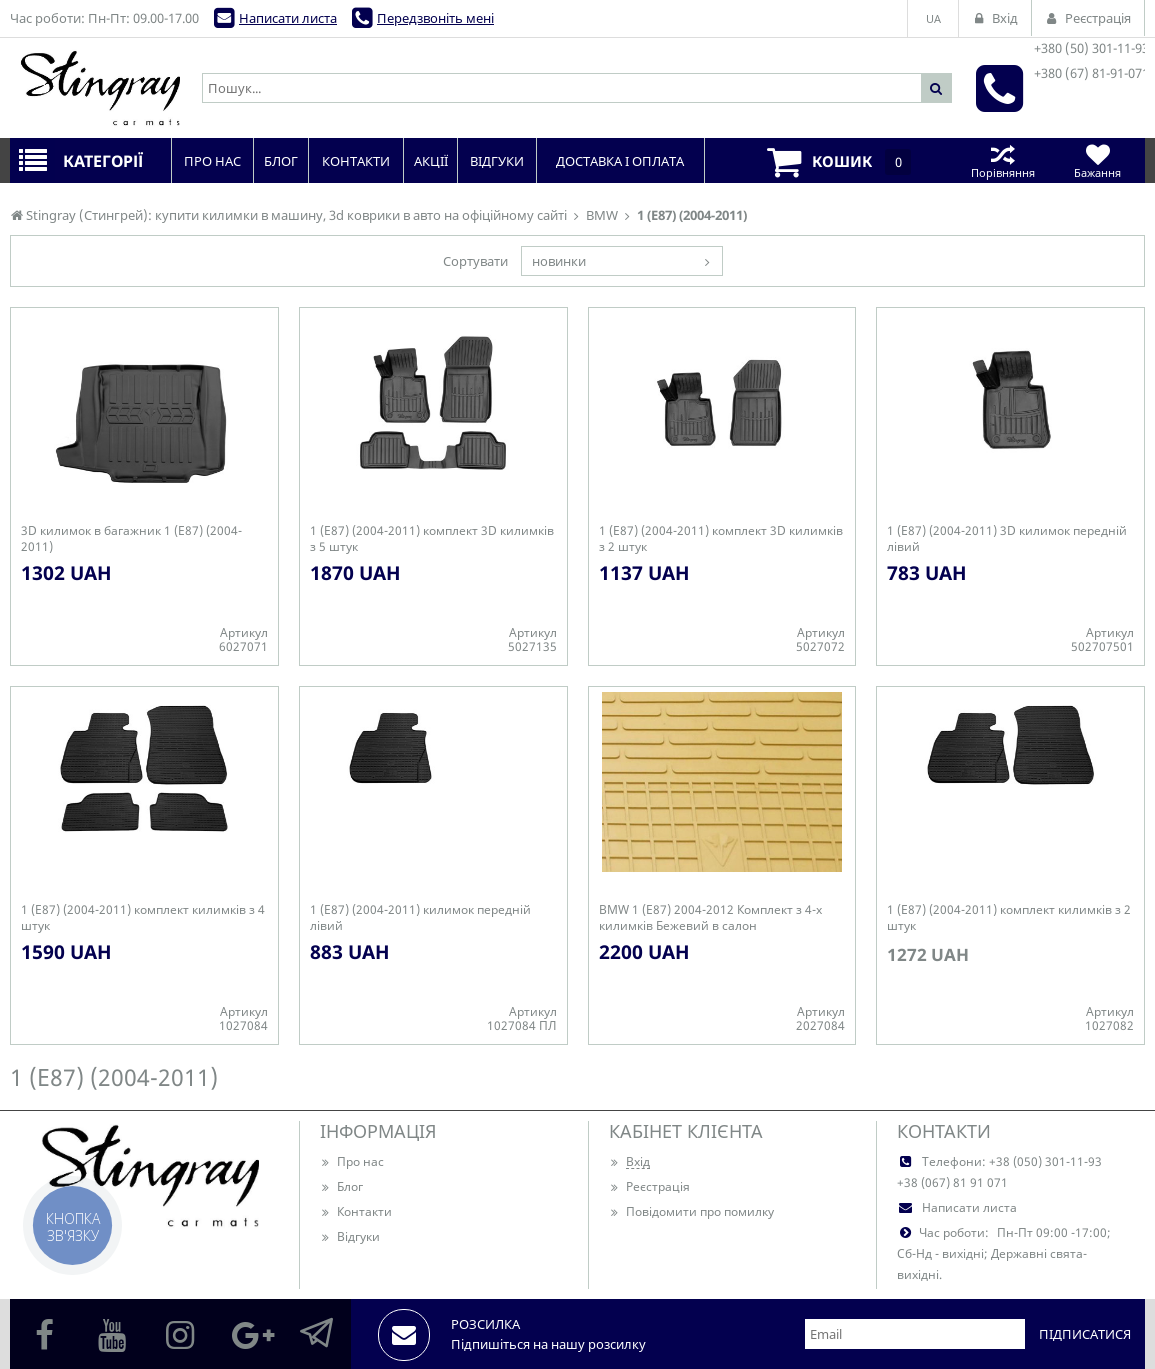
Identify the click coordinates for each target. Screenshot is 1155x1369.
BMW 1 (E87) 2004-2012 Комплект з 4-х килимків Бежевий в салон (710, 918)
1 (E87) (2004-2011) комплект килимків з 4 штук (143, 918)
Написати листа (288, 18)
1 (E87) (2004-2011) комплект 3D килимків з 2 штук (721, 539)
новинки (559, 261)
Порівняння (1002, 160)
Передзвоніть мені (435, 18)
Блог (341, 1186)
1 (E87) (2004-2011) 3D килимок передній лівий (1007, 539)
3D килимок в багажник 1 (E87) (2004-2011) (131, 539)
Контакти (356, 1211)
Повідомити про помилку (691, 1211)
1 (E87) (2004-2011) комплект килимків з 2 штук (1009, 918)
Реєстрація (649, 1186)
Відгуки (350, 1236)
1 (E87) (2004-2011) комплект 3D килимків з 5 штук (432, 539)
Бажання (1097, 160)
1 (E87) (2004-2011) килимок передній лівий (420, 918)
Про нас (352, 1161)
